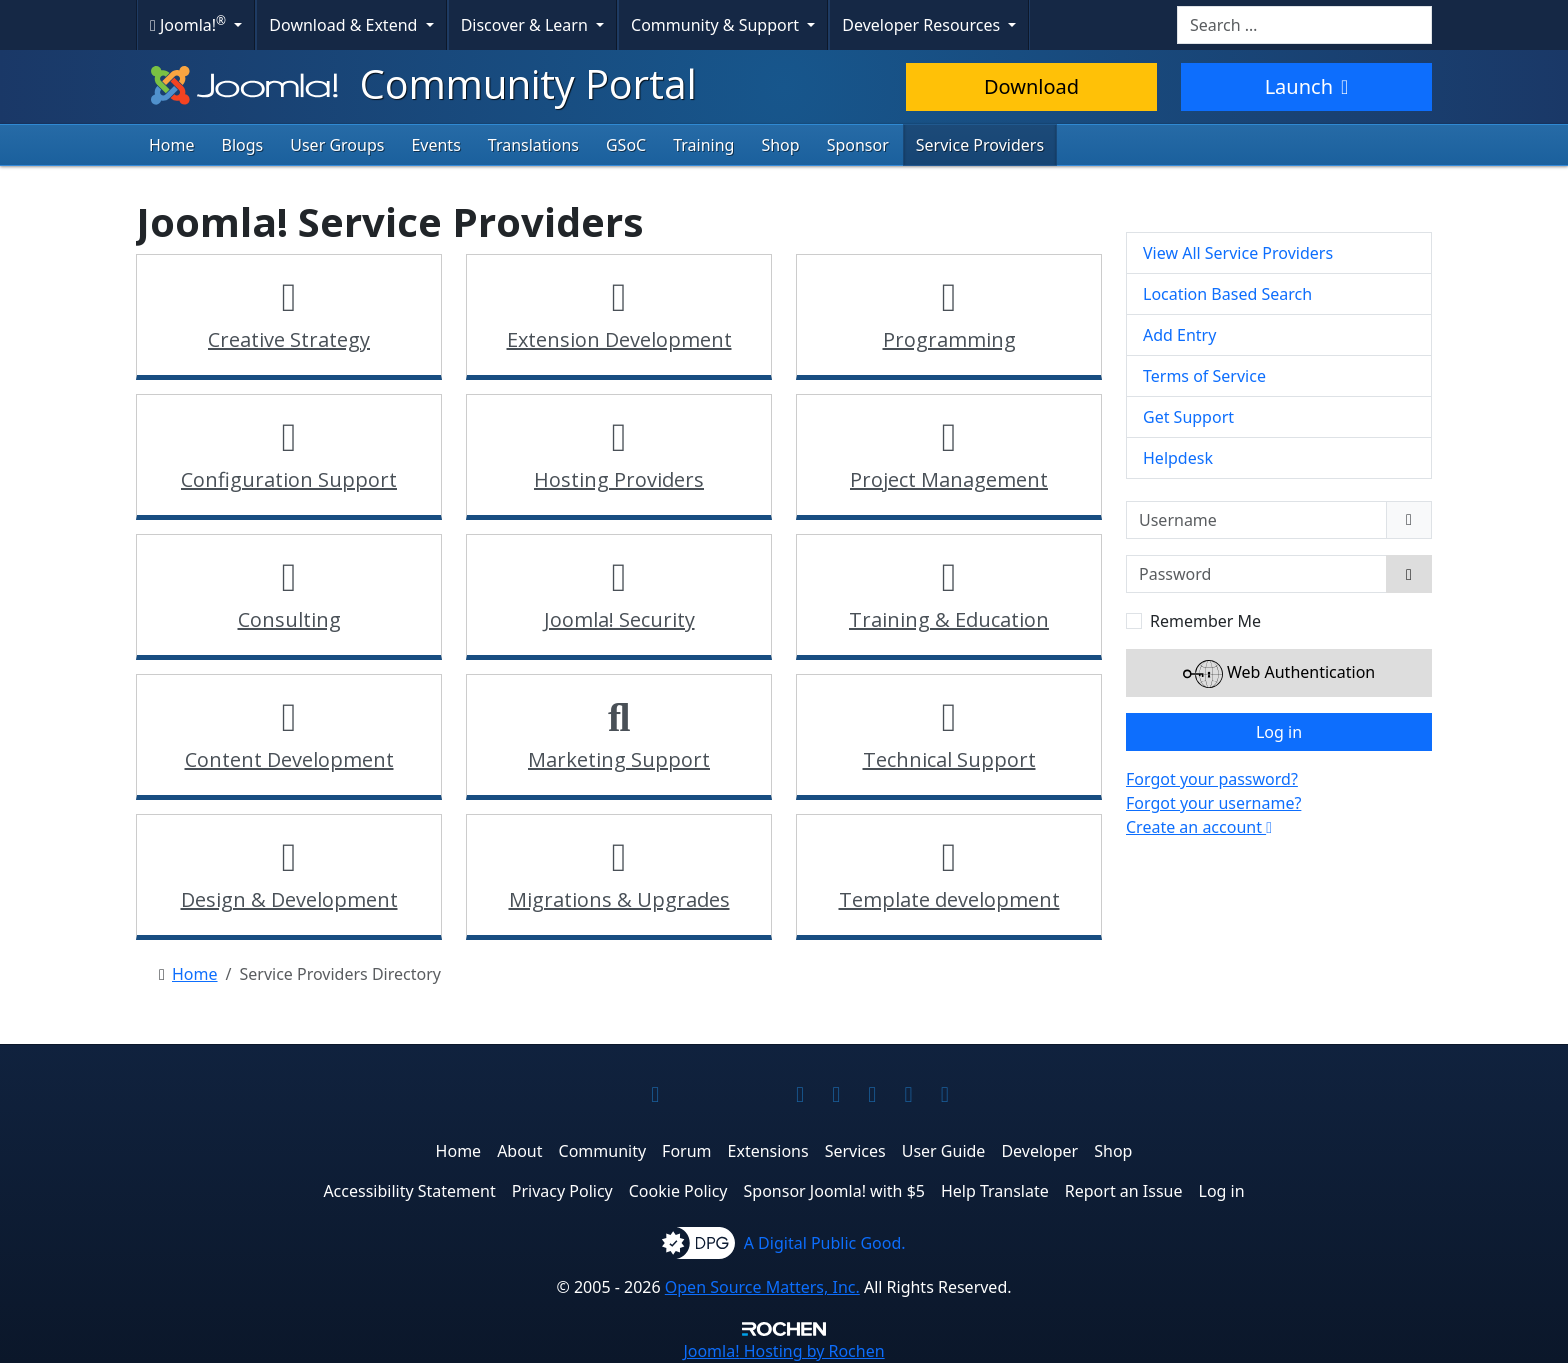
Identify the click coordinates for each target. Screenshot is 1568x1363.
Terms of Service (1204, 376)
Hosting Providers (619, 479)
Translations (533, 145)
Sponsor (858, 145)
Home (172, 145)
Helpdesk (1178, 458)
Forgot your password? (1212, 779)
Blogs (243, 145)
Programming (949, 339)
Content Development (289, 759)
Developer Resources (923, 25)
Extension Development (619, 339)
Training (703, 145)
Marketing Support (619, 759)
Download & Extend (345, 25)
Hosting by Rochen (783, 1351)
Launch (1307, 86)
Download (1031, 86)
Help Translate (995, 1191)
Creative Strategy (289, 339)
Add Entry (1179, 335)
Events (435, 145)
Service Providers (980, 145)
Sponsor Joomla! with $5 (834, 1191)
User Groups (337, 145)
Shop (780, 145)
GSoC (626, 145)
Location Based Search (1227, 294)
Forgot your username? (1213, 803)
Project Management (949, 479)
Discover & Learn (526, 25)
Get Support (1188, 417)
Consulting (289, 619)
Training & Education (949, 619)
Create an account (1199, 827)
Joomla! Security (619, 619)
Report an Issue (1124, 1191)
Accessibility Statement (409, 1191)
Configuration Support (289, 479)
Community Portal (421, 83)
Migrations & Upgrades (619, 899)
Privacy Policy (562, 1191)
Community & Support (717, 25)
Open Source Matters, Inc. (762, 1287)
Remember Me (1205, 621)
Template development (949, 899)
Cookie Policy (678, 1191)
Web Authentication (1279, 674)
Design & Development (289, 899)
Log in (1279, 732)
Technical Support (949, 759)
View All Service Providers (1238, 253)
